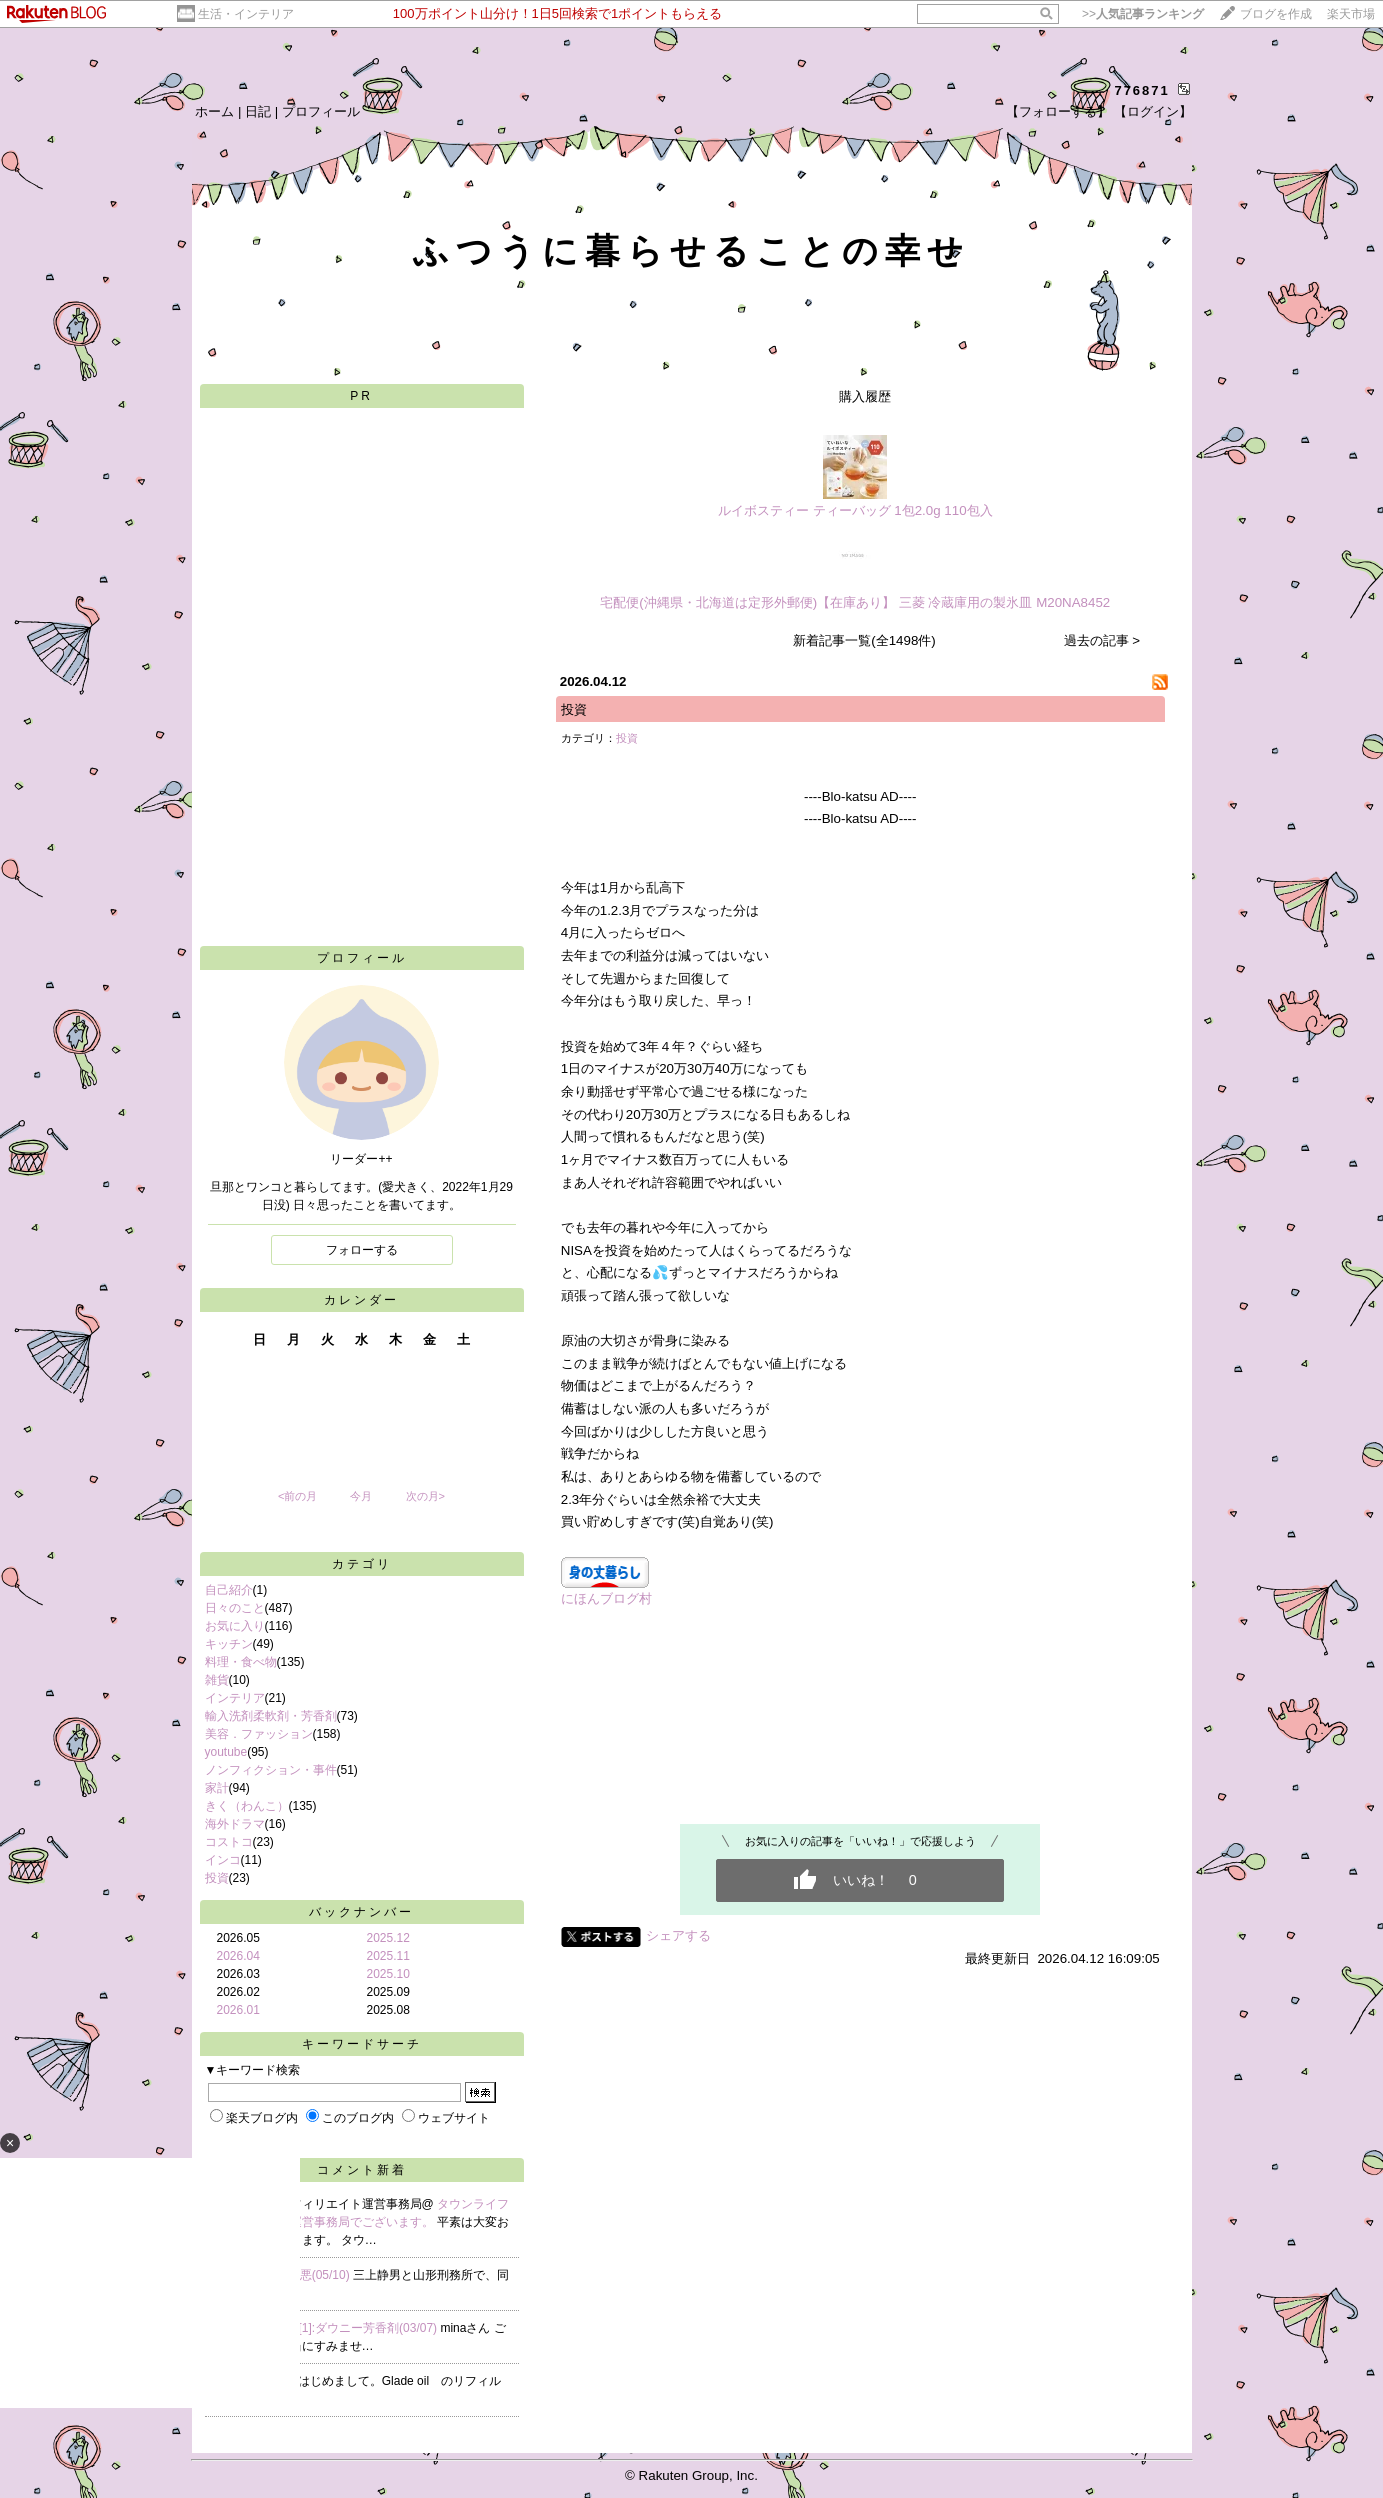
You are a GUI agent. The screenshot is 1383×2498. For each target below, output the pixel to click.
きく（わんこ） (247, 1806)
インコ (223, 1860)
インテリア (235, 1698)
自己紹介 (229, 1590)
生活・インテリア (246, 14)
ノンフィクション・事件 (271, 1770)
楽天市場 (1351, 14)
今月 (361, 1496)
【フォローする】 (1058, 111)
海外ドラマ (235, 1824)
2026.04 (238, 1956)
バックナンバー (361, 1912)
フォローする (362, 1250)
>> (1143, 14)
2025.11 (388, 1956)
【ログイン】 (1153, 111)
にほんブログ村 (606, 1598)
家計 (217, 1788)
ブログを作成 (1276, 14)
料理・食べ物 (241, 1662)
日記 (258, 111)
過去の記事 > (1102, 640)
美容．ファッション (259, 1734)
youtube (226, 1752)
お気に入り (235, 1626)
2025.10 (388, 1974)
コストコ (229, 1842)
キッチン (229, 1644)
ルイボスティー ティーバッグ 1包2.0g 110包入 (855, 510)
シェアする (678, 1935)
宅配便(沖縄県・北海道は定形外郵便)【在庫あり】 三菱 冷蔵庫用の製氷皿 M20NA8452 (855, 602)
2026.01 (238, 2010)
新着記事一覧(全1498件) (864, 640)
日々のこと (235, 1608)
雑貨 (217, 1680)
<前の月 (297, 1496)
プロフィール (321, 111)
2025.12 (388, 1938)
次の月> (425, 1496)
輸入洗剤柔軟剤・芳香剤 (271, 1716)
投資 (217, 1878)
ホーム (214, 111)
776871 (1141, 90)
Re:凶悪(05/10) (311, 2275)
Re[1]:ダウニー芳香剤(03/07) (361, 2328)
